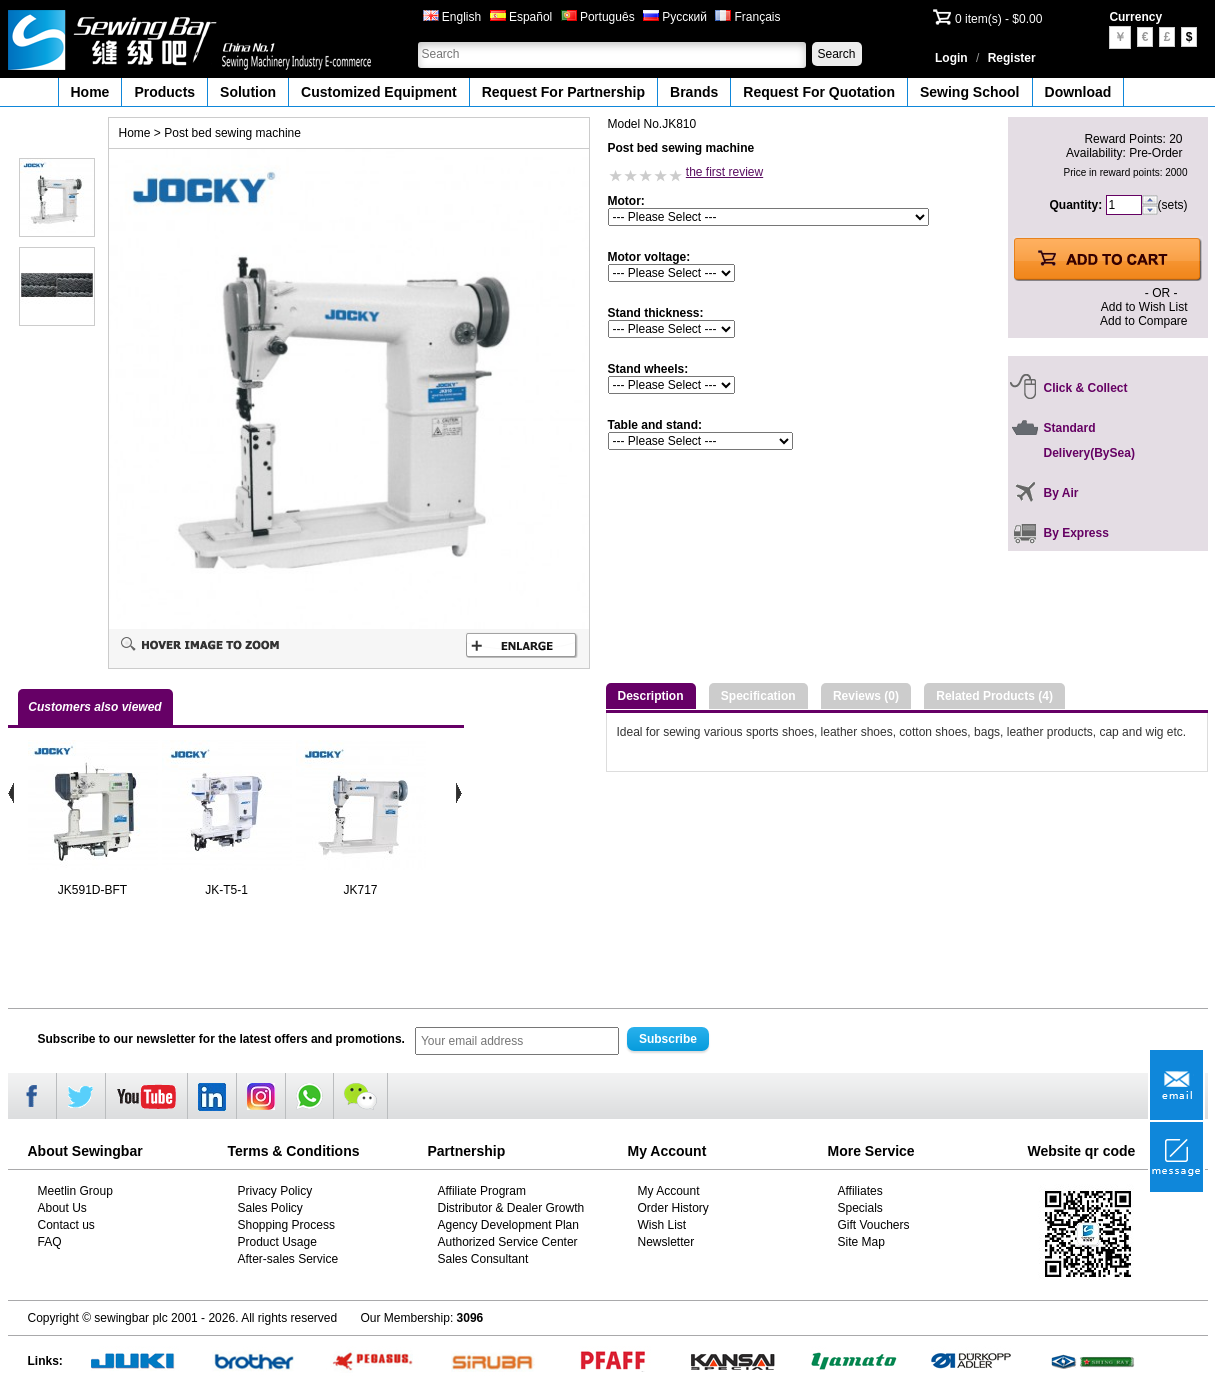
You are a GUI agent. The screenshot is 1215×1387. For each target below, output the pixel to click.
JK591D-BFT (92, 890)
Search (836, 54)
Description (651, 696)
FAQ (50, 1242)
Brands (694, 92)
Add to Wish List (1144, 307)
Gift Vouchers (874, 1225)
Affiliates (860, 1191)
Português (598, 17)
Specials (860, 1208)
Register (1012, 58)
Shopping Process (286, 1225)
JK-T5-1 (226, 890)
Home (90, 92)
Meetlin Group (75, 1191)
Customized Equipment (379, 92)
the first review (724, 172)
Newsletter (666, 1242)
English (452, 17)
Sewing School (970, 92)
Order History (673, 1208)
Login (951, 58)
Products (164, 92)
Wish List (662, 1225)
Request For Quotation (819, 92)
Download (1078, 92)
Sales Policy (270, 1208)
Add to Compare (1143, 321)
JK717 (360, 890)
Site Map (861, 1242)
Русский (675, 17)
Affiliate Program (482, 1191)
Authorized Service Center (508, 1242)
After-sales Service (288, 1259)
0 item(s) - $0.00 (998, 19)
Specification (758, 696)
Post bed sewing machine (232, 133)
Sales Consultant (483, 1259)
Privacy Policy (275, 1191)
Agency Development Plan (508, 1225)
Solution (248, 92)
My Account (669, 1191)
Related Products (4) (994, 696)
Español (521, 17)
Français (747, 17)
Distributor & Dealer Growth (511, 1208)
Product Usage (277, 1242)
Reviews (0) (866, 696)
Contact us (66, 1225)
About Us (62, 1208)
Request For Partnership (563, 92)
